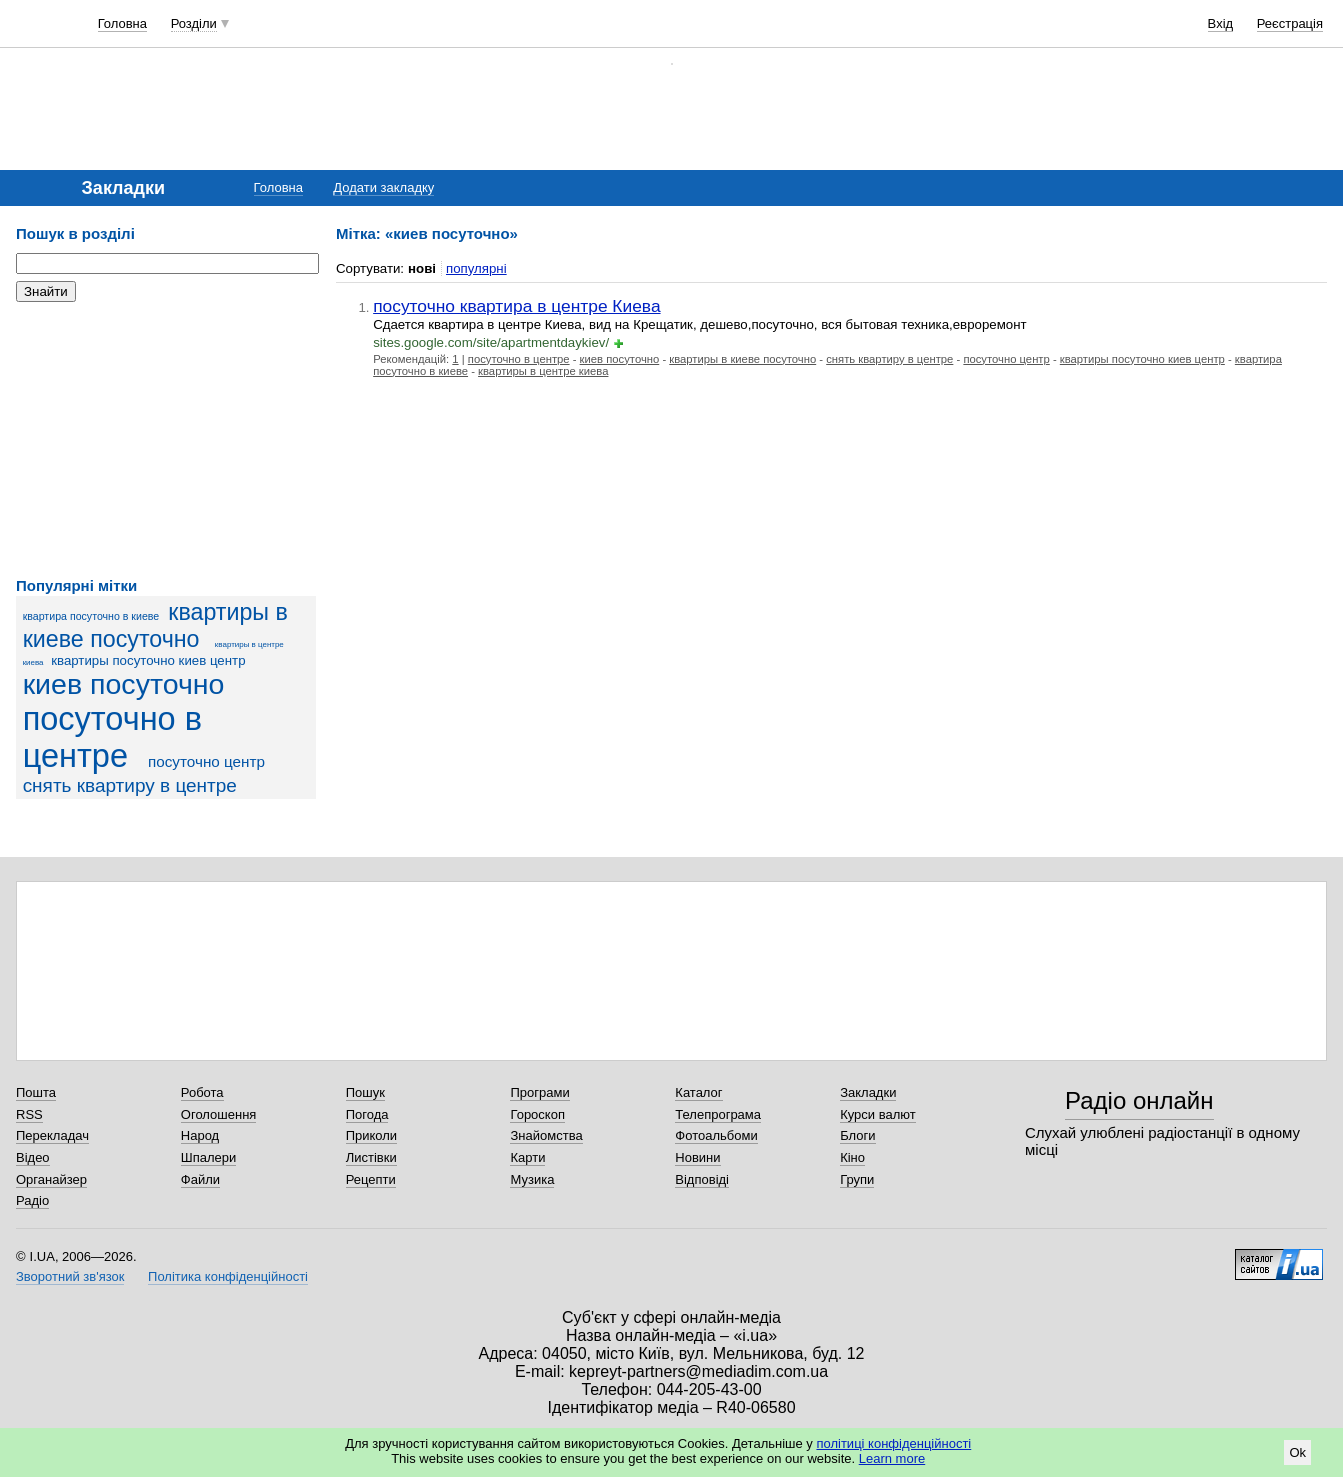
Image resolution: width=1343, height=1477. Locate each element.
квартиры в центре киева (543, 371)
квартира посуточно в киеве (91, 616)
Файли (200, 1179)
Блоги (857, 1135)
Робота (202, 1092)
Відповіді (702, 1179)
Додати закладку (383, 187)
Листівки (371, 1157)
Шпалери (209, 1157)
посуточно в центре (112, 737)
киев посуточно (124, 684)
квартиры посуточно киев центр (148, 660)
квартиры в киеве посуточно (155, 625)
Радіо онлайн (1139, 1100)
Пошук (365, 1092)
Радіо (32, 1200)
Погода (367, 1114)
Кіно (852, 1157)
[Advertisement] (166, 440)
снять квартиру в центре (130, 785)
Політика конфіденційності (228, 1276)
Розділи (194, 23)
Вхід (1221, 23)
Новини (697, 1157)
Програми (539, 1092)
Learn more (892, 1458)
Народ (200, 1135)
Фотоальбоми (716, 1135)
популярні (476, 268)
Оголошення (219, 1114)
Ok (1297, 1452)
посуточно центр (206, 761)
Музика (532, 1179)
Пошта (36, 1092)
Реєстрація (1290, 23)
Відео (33, 1157)
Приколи (371, 1135)
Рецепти (371, 1179)
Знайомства (546, 1135)
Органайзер (51, 1179)
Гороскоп (537, 1114)
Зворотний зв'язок (70, 1276)
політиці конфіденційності (893, 1443)
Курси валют (878, 1114)
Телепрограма (718, 1114)
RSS (29, 1114)
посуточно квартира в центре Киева (516, 306)
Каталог (698, 1092)
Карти (527, 1157)
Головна (122, 23)
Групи (857, 1179)
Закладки (868, 1092)
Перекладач (52, 1135)
